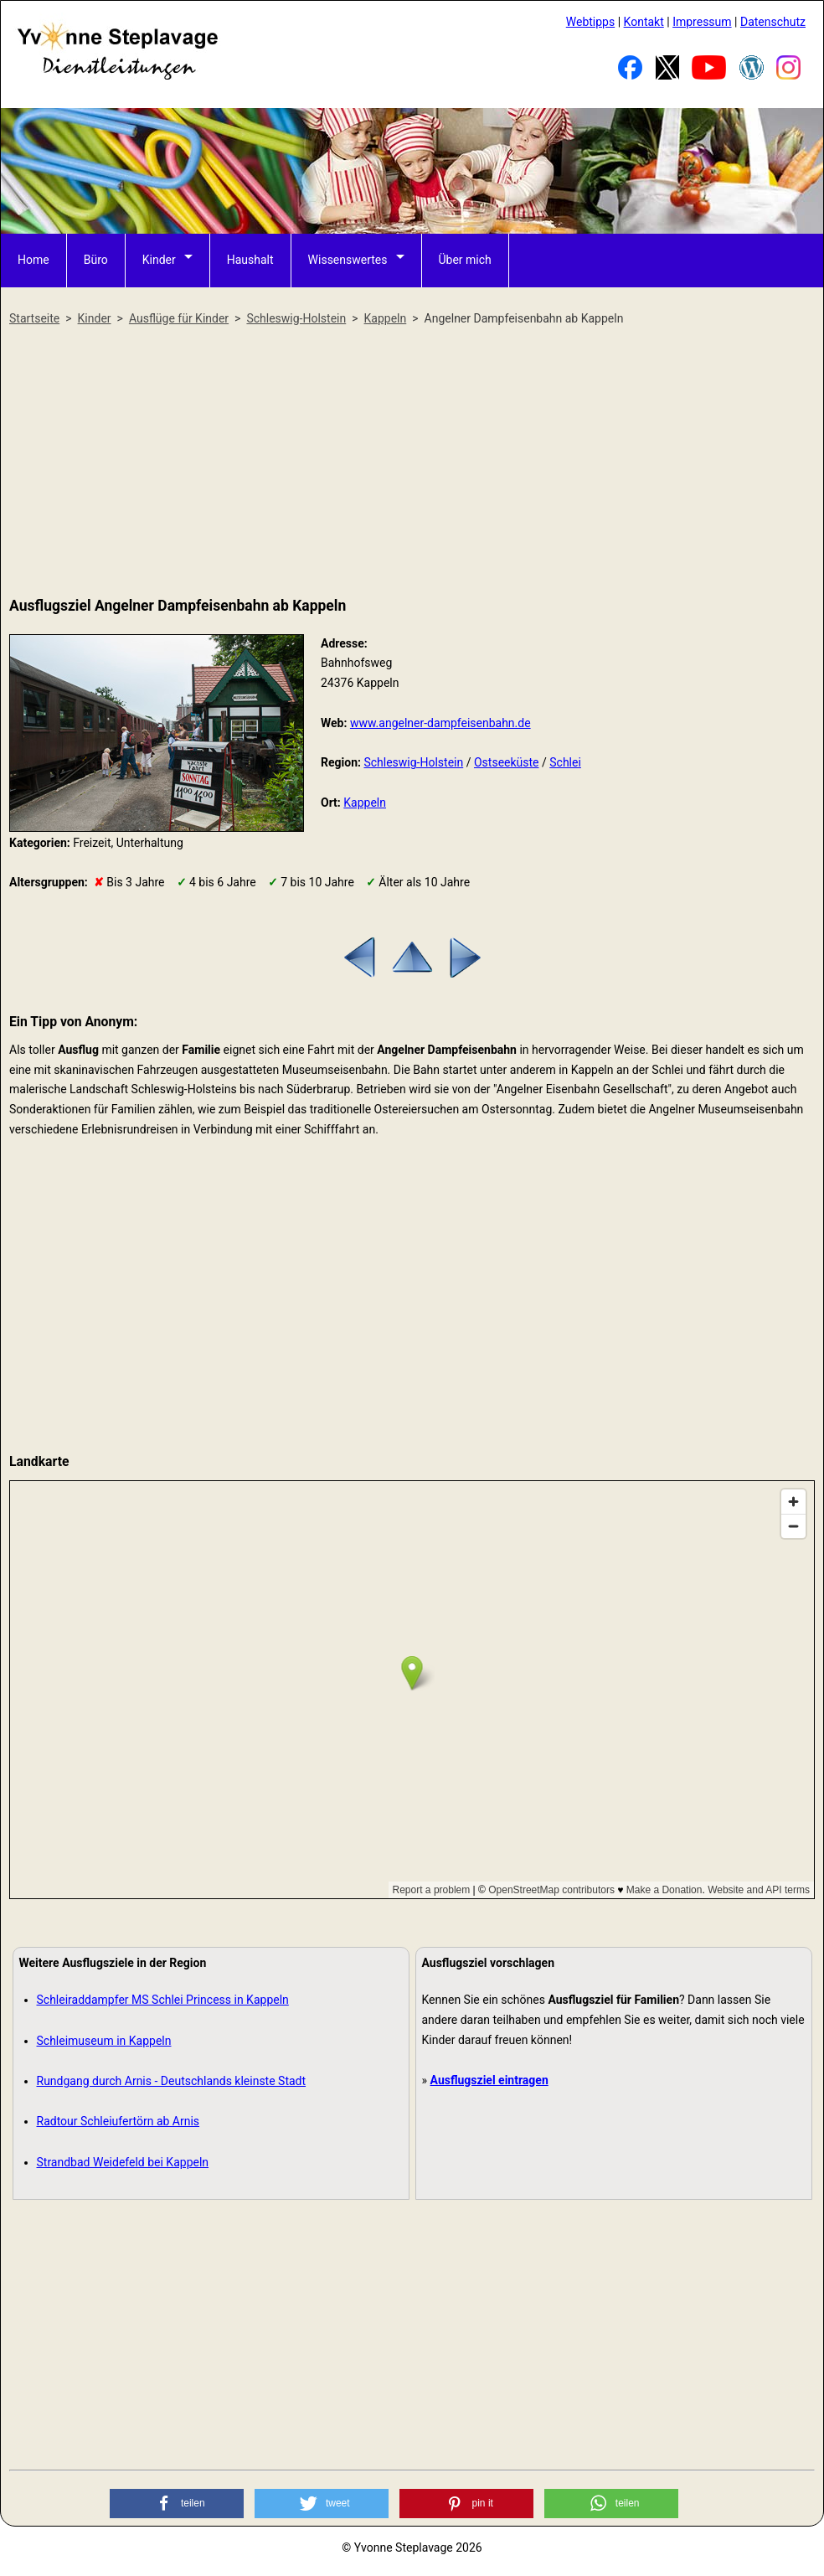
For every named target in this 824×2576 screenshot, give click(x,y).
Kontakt (644, 21)
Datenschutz (773, 21)
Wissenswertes (348, 259)
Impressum (701, 21)
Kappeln (364, 802)
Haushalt (250, 259)
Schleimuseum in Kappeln (104, 2040)
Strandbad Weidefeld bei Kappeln (123, 2162)
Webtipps (590, 21)
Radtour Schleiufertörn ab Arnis (118, 2121)
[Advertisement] (412, 462)
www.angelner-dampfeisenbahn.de (440, 723)
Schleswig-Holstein (413, 762)
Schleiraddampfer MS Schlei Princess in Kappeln (163, 1999)
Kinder (159, 259)
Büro (96, 259)
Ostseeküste (506, 762)
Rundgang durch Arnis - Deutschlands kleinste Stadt (171, 2081)
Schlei (565, 762)
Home (33, 259)
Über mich (465, 259)
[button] (177, 2503)
